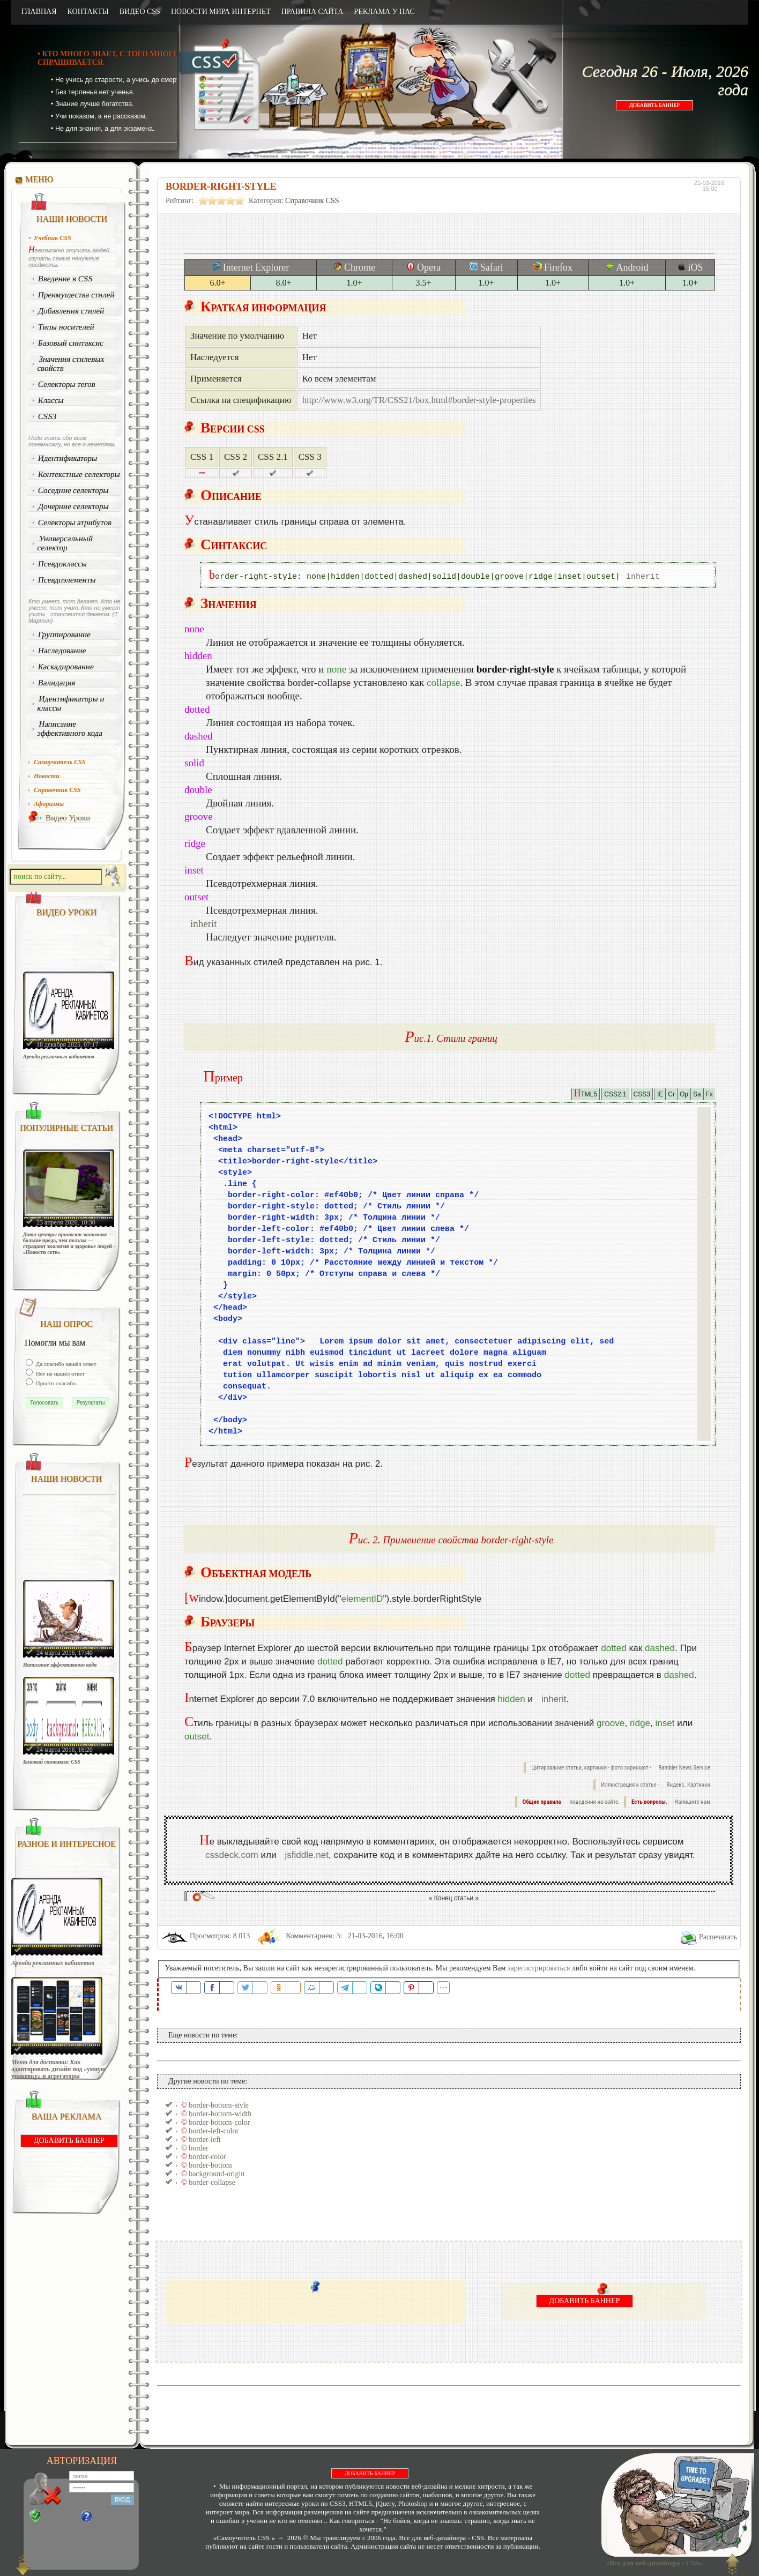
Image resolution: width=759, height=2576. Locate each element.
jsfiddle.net (307, 1855)
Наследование (62, 650)
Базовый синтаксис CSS (51, 1762)
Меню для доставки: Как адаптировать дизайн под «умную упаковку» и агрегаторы (58, 2069)
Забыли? (106, 2516)
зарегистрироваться (539, 1968)
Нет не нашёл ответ (59, 1373)
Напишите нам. (693, 1801)
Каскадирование (66, 666)
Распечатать (718, 1937)
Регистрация (60, 2516)
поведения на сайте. (594, 1801)
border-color (207, 2157)
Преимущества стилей (76, 294)
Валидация (57, 682)
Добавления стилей (71, 311)
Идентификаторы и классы (70, 703)
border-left (205, 2140)
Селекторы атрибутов (75, 522)
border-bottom (210, 2165)
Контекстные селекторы (79, 474)
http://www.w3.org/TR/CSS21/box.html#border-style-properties (419, 400)
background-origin (216, 2174)
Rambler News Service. (685, 1767)
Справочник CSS (312, 201)
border (199, 2148)
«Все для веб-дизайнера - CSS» (652, 2563)
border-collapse (212, 2182)
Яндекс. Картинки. (689, 1784)
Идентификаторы (68, 458)
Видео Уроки (68, 817)
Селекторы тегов (67, 384)
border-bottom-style (219, 2105)
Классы (51, 400)
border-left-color (214, 2131)
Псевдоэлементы (67, 580)
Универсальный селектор (64, 543)
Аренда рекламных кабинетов (58, 1056)
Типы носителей (66, 327)
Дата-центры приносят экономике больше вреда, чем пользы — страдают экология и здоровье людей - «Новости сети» (69, 1243)
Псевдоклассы (63, 563)
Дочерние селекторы (74, 506)
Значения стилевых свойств (70, 363)
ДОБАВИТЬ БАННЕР (654, 105)
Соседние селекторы (73, 490)
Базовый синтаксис (71, 343)
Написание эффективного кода (69, 728)
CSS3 (47, 416)
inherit (643, 576)
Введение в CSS (66, 278)
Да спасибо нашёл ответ (65, 1364)
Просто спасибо (55, 1383)
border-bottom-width (220, 2114)
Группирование (65, 634)
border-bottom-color (219, 2122)
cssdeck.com (231, 1855)
